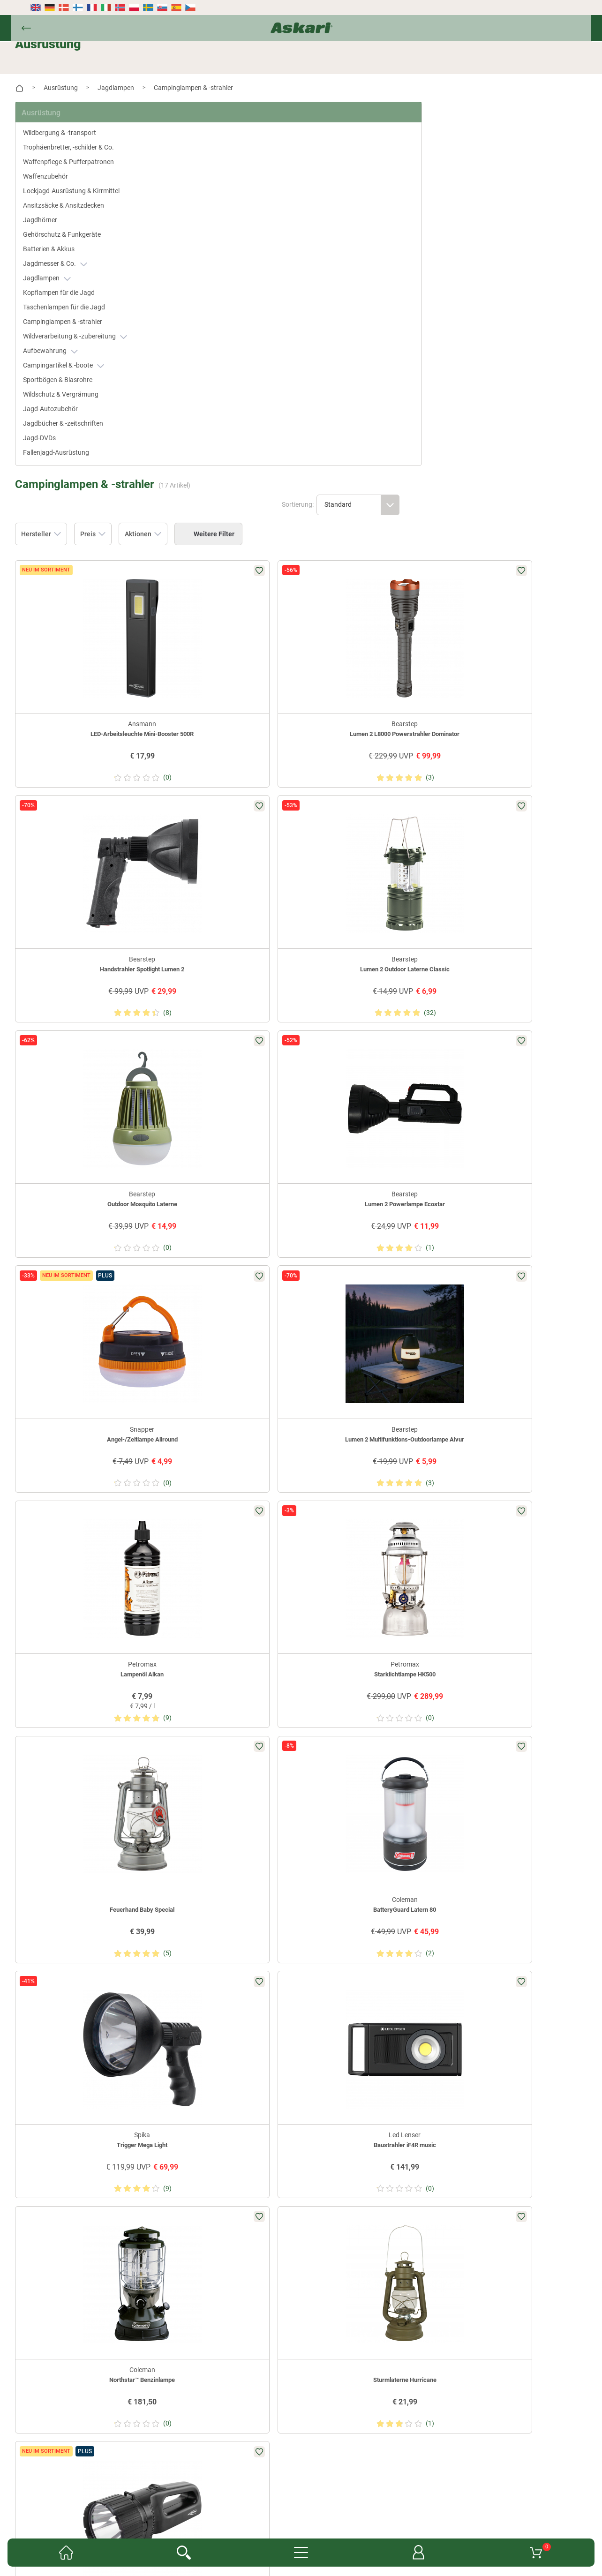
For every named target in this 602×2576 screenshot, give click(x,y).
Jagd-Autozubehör (65, 405)
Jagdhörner (55, 216)
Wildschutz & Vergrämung (75, 391)
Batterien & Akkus (64, 245)
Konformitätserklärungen (393, 2519)
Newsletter (154, 2519)
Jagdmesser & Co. (70, 260)
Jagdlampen (62, 275)
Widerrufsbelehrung (217, 2533)
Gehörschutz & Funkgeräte (77, 231)
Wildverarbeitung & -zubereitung (90, 333)
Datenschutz (274, 2533)
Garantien (332, 2519)
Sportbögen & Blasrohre (72, 376)
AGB (446, 2519)
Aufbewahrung (65, 348)
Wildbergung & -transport (74, 129)
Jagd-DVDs (54, 434)
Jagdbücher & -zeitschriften (78, 420)
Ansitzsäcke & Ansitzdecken (78, 202)
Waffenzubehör (60, 173)
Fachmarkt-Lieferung (277, 2519)
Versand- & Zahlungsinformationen (353, 2533)
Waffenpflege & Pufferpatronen (83, 158)
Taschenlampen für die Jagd (79, 304)
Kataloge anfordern (208, 2519)
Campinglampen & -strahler (77, 318)
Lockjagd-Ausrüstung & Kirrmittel (86, 187)
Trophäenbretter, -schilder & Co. (83, 144)
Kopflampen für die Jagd (74, 289)
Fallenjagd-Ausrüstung (71, 449)
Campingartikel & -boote (78, 362)
